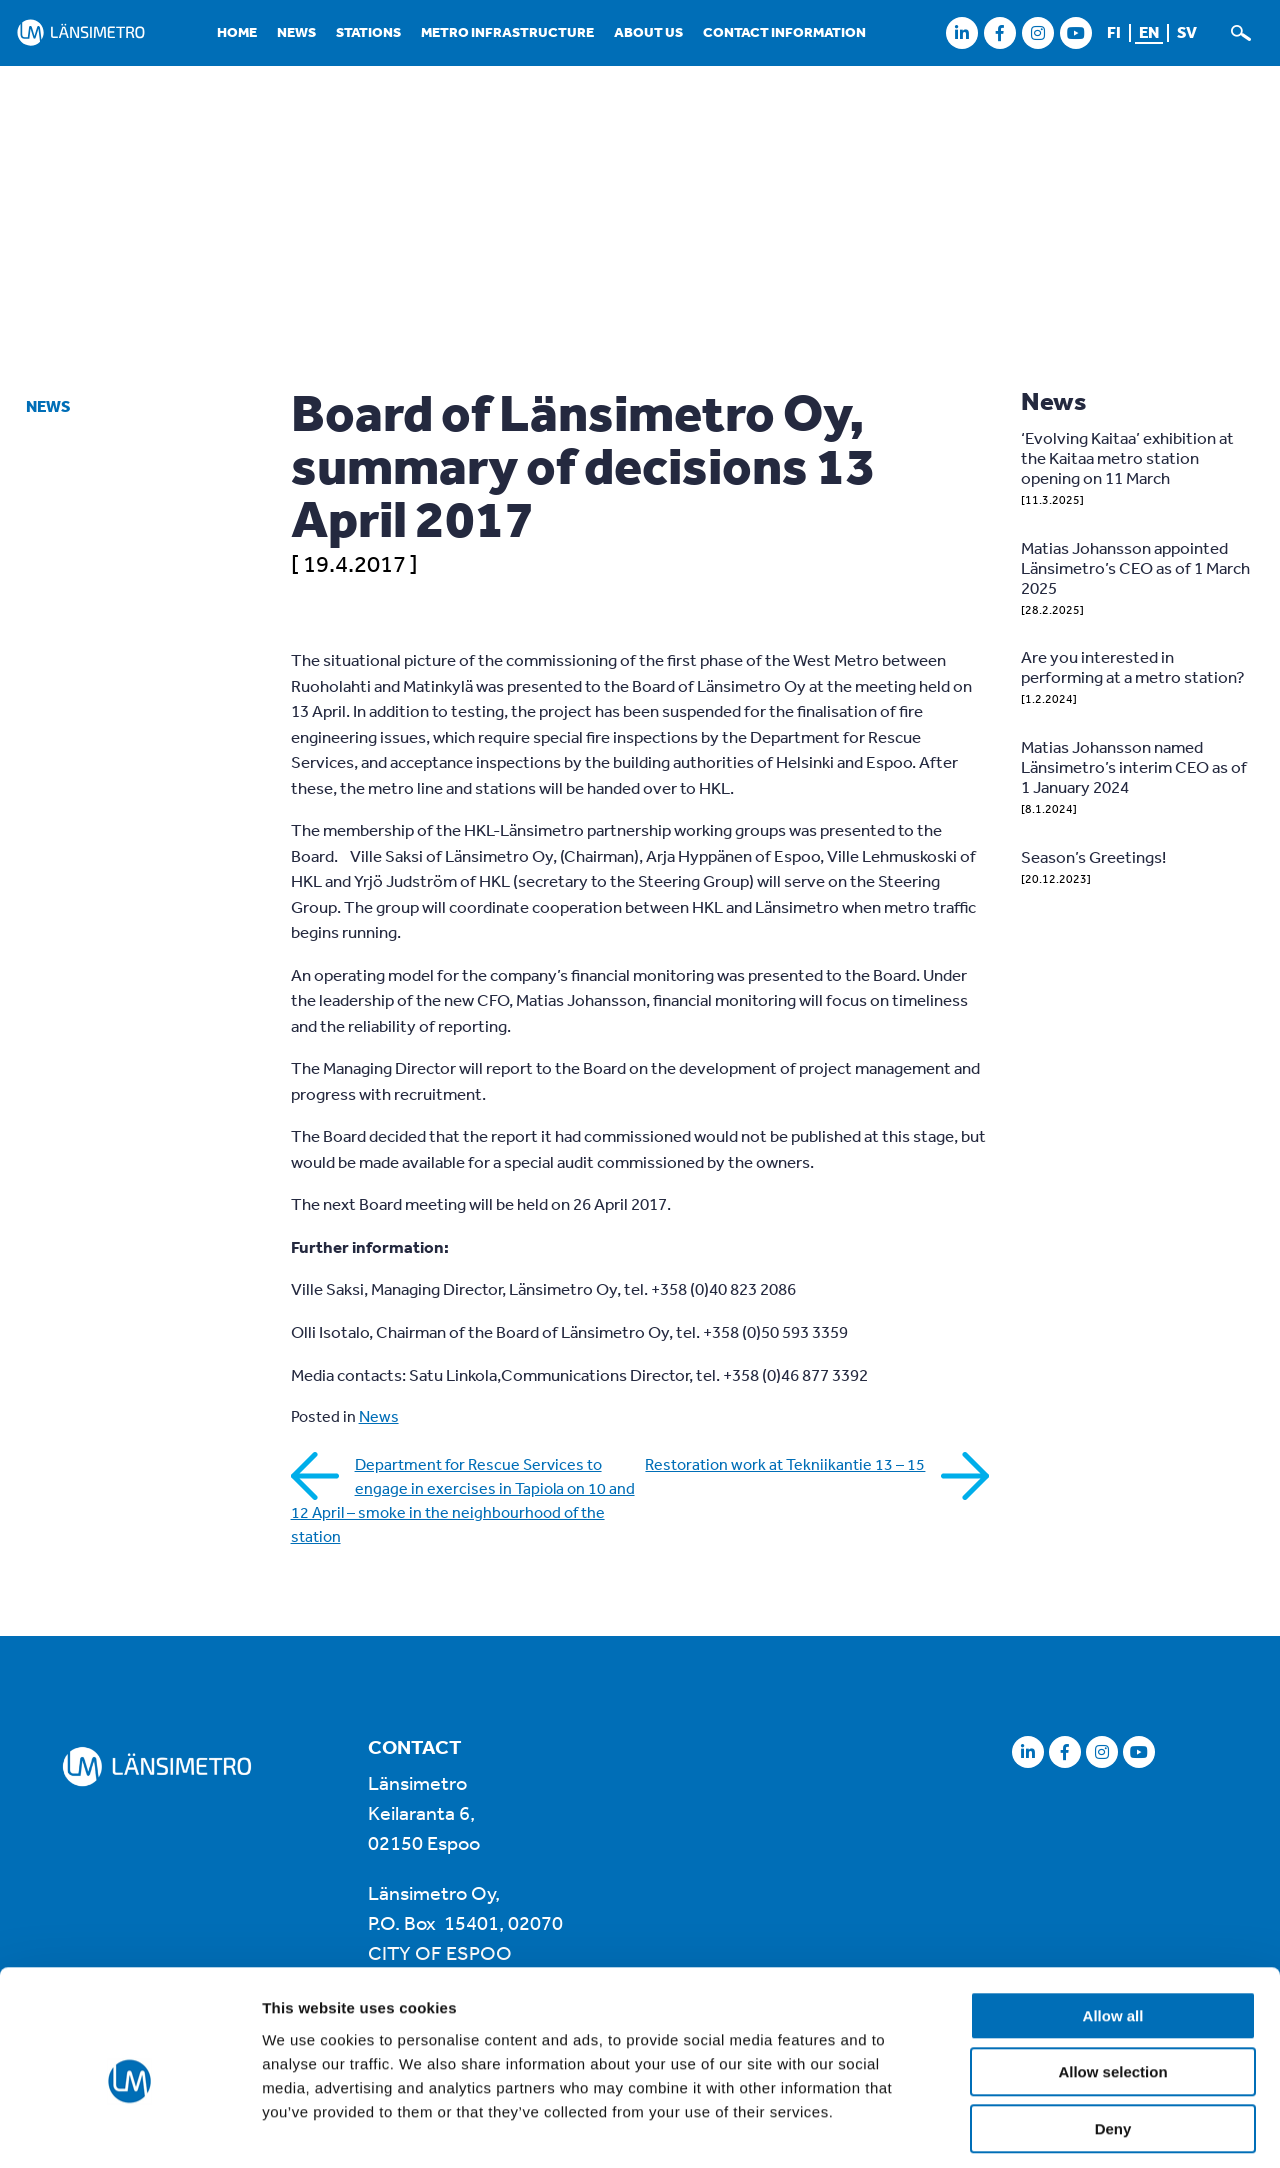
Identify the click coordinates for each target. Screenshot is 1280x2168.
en (1149, 32)
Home (237, 32)
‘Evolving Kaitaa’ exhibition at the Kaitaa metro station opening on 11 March (1127, 457)
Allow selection (1112, 1985)
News (296, 32)
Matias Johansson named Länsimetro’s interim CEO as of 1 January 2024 (1134, 766)
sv (1187, 32)
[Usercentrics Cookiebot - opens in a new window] (129, 2129)
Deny (1113, 2041)
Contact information (784, 32)
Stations (368, 32)
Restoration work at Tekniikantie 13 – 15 (785, 1464)
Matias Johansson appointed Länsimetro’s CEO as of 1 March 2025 (1135, 567)
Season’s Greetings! (1093, 856)
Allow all (1113, 1928)
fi (1114, 32)
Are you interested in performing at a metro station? (1133, 666)
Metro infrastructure (507, 32)
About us (648, 32)
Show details (1049, 2128)
